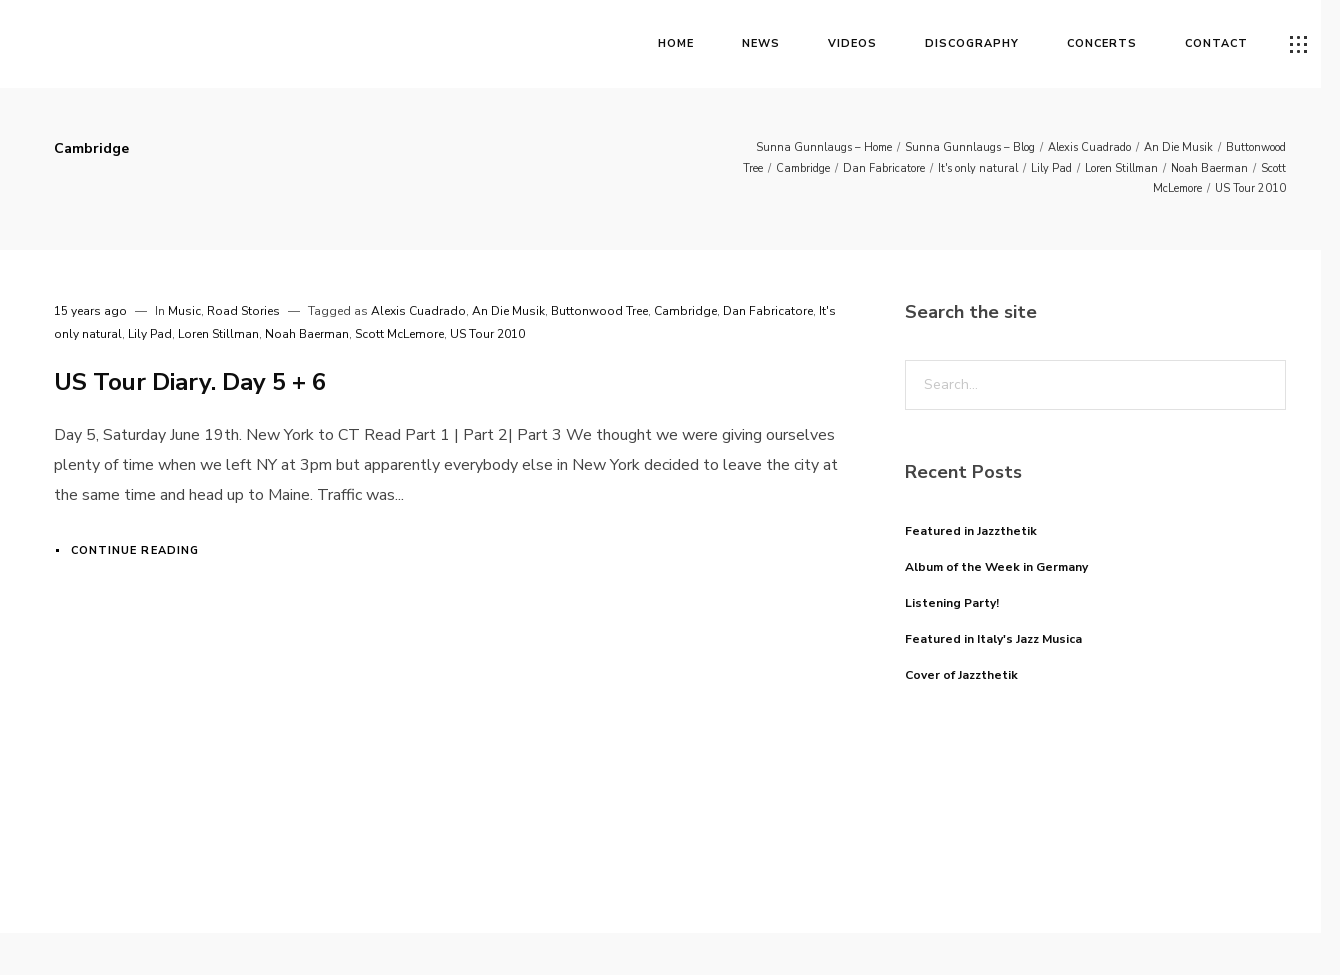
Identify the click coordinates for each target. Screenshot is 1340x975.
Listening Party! (952, 603)
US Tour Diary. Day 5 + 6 (190, 382)
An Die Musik (1178, 147)
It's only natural (978, 168)
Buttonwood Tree (599, 311)
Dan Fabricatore (884, 168)
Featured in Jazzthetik (971, 531)
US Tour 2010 (1250, 188)
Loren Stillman (1121, 168)
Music (184, 311)
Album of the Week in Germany (996, 567)
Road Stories (243, 311)
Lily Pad (1051, 168)
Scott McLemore (399, 334)
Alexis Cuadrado (1089, 147)
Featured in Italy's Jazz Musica (993, 639)
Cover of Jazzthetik (961, 675)
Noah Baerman (1209, 168)
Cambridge (803, 168)
